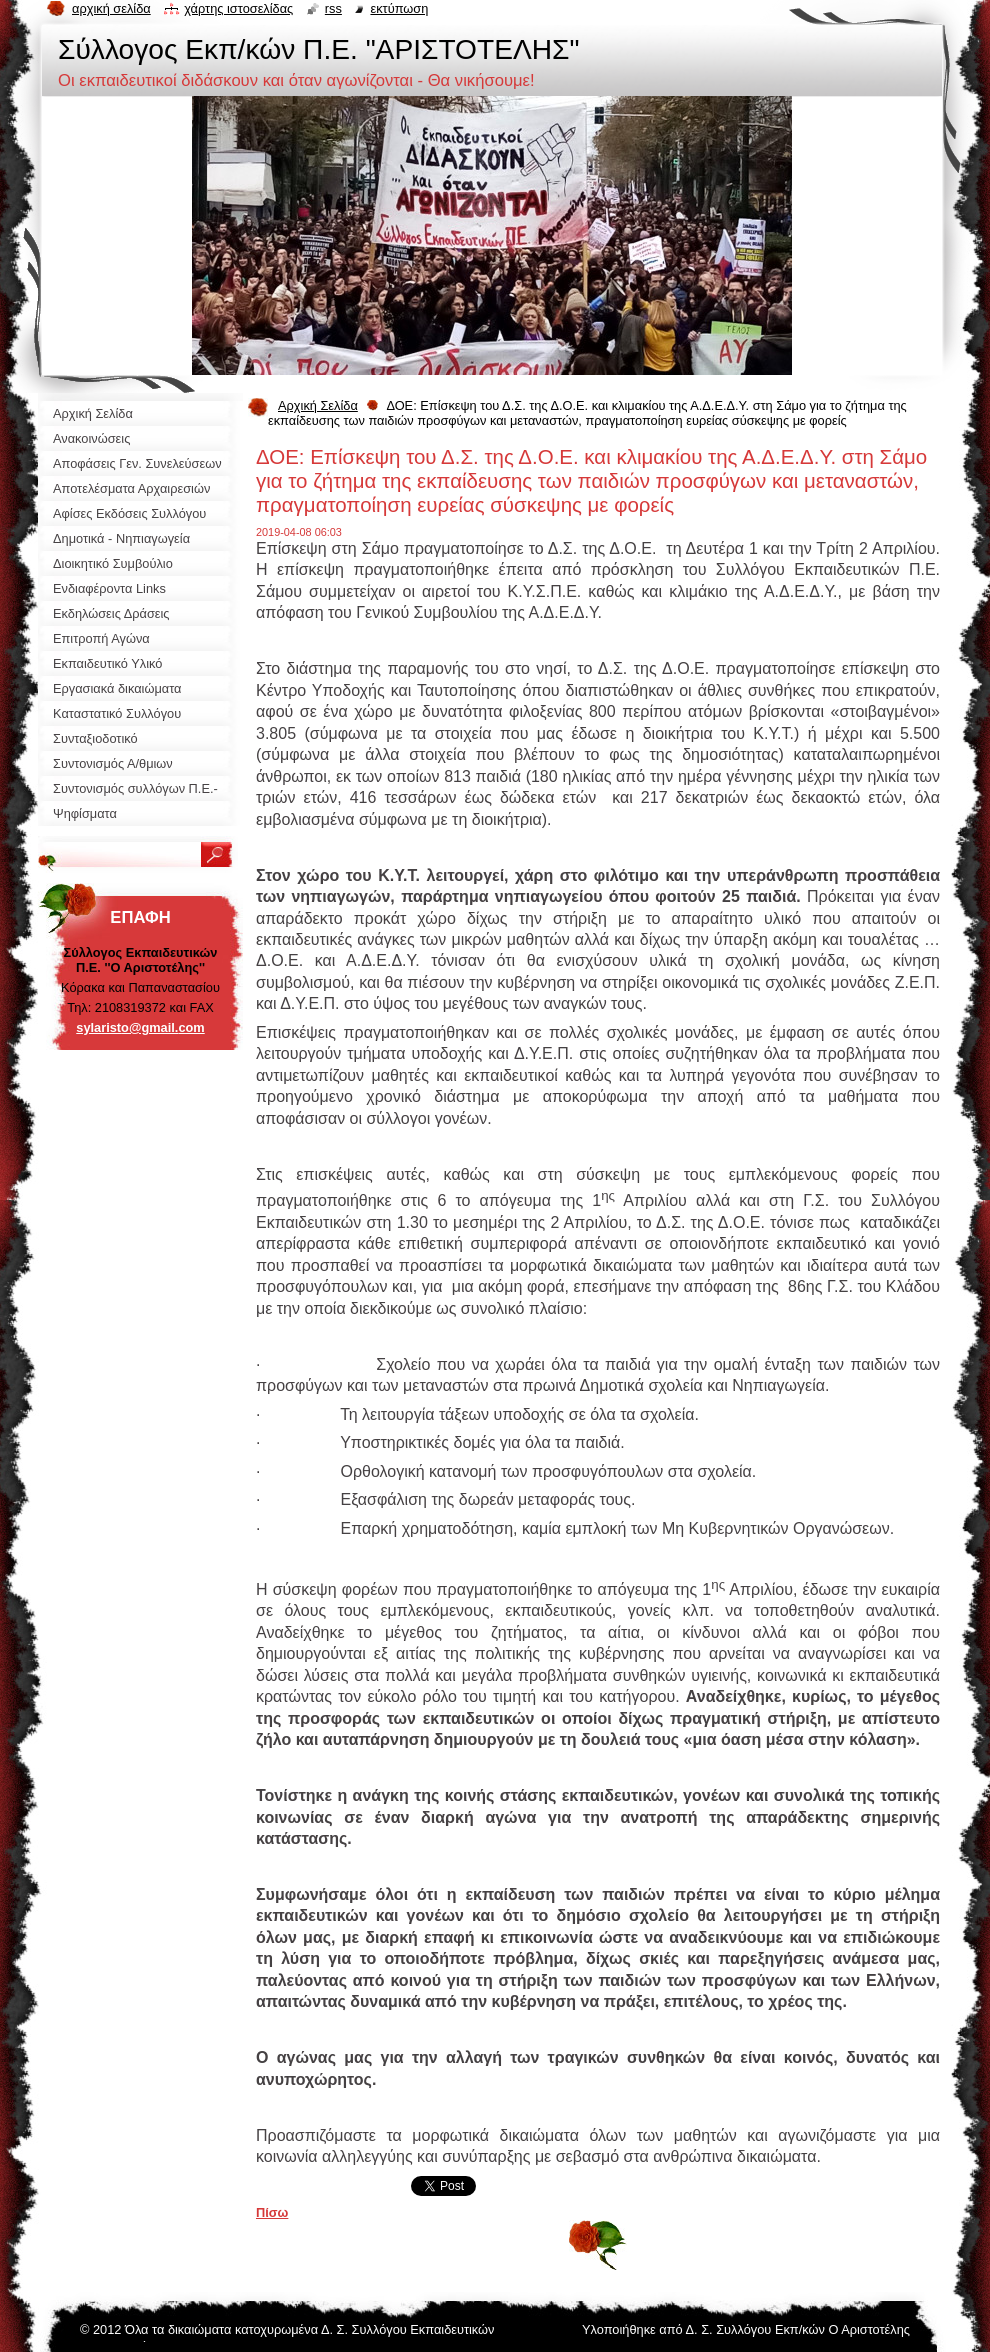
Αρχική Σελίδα (318, 405)
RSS (333, 8)
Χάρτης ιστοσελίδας (238, 8)
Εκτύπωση (399, 8)
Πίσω (272, 2212)
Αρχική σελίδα (111, 8)
